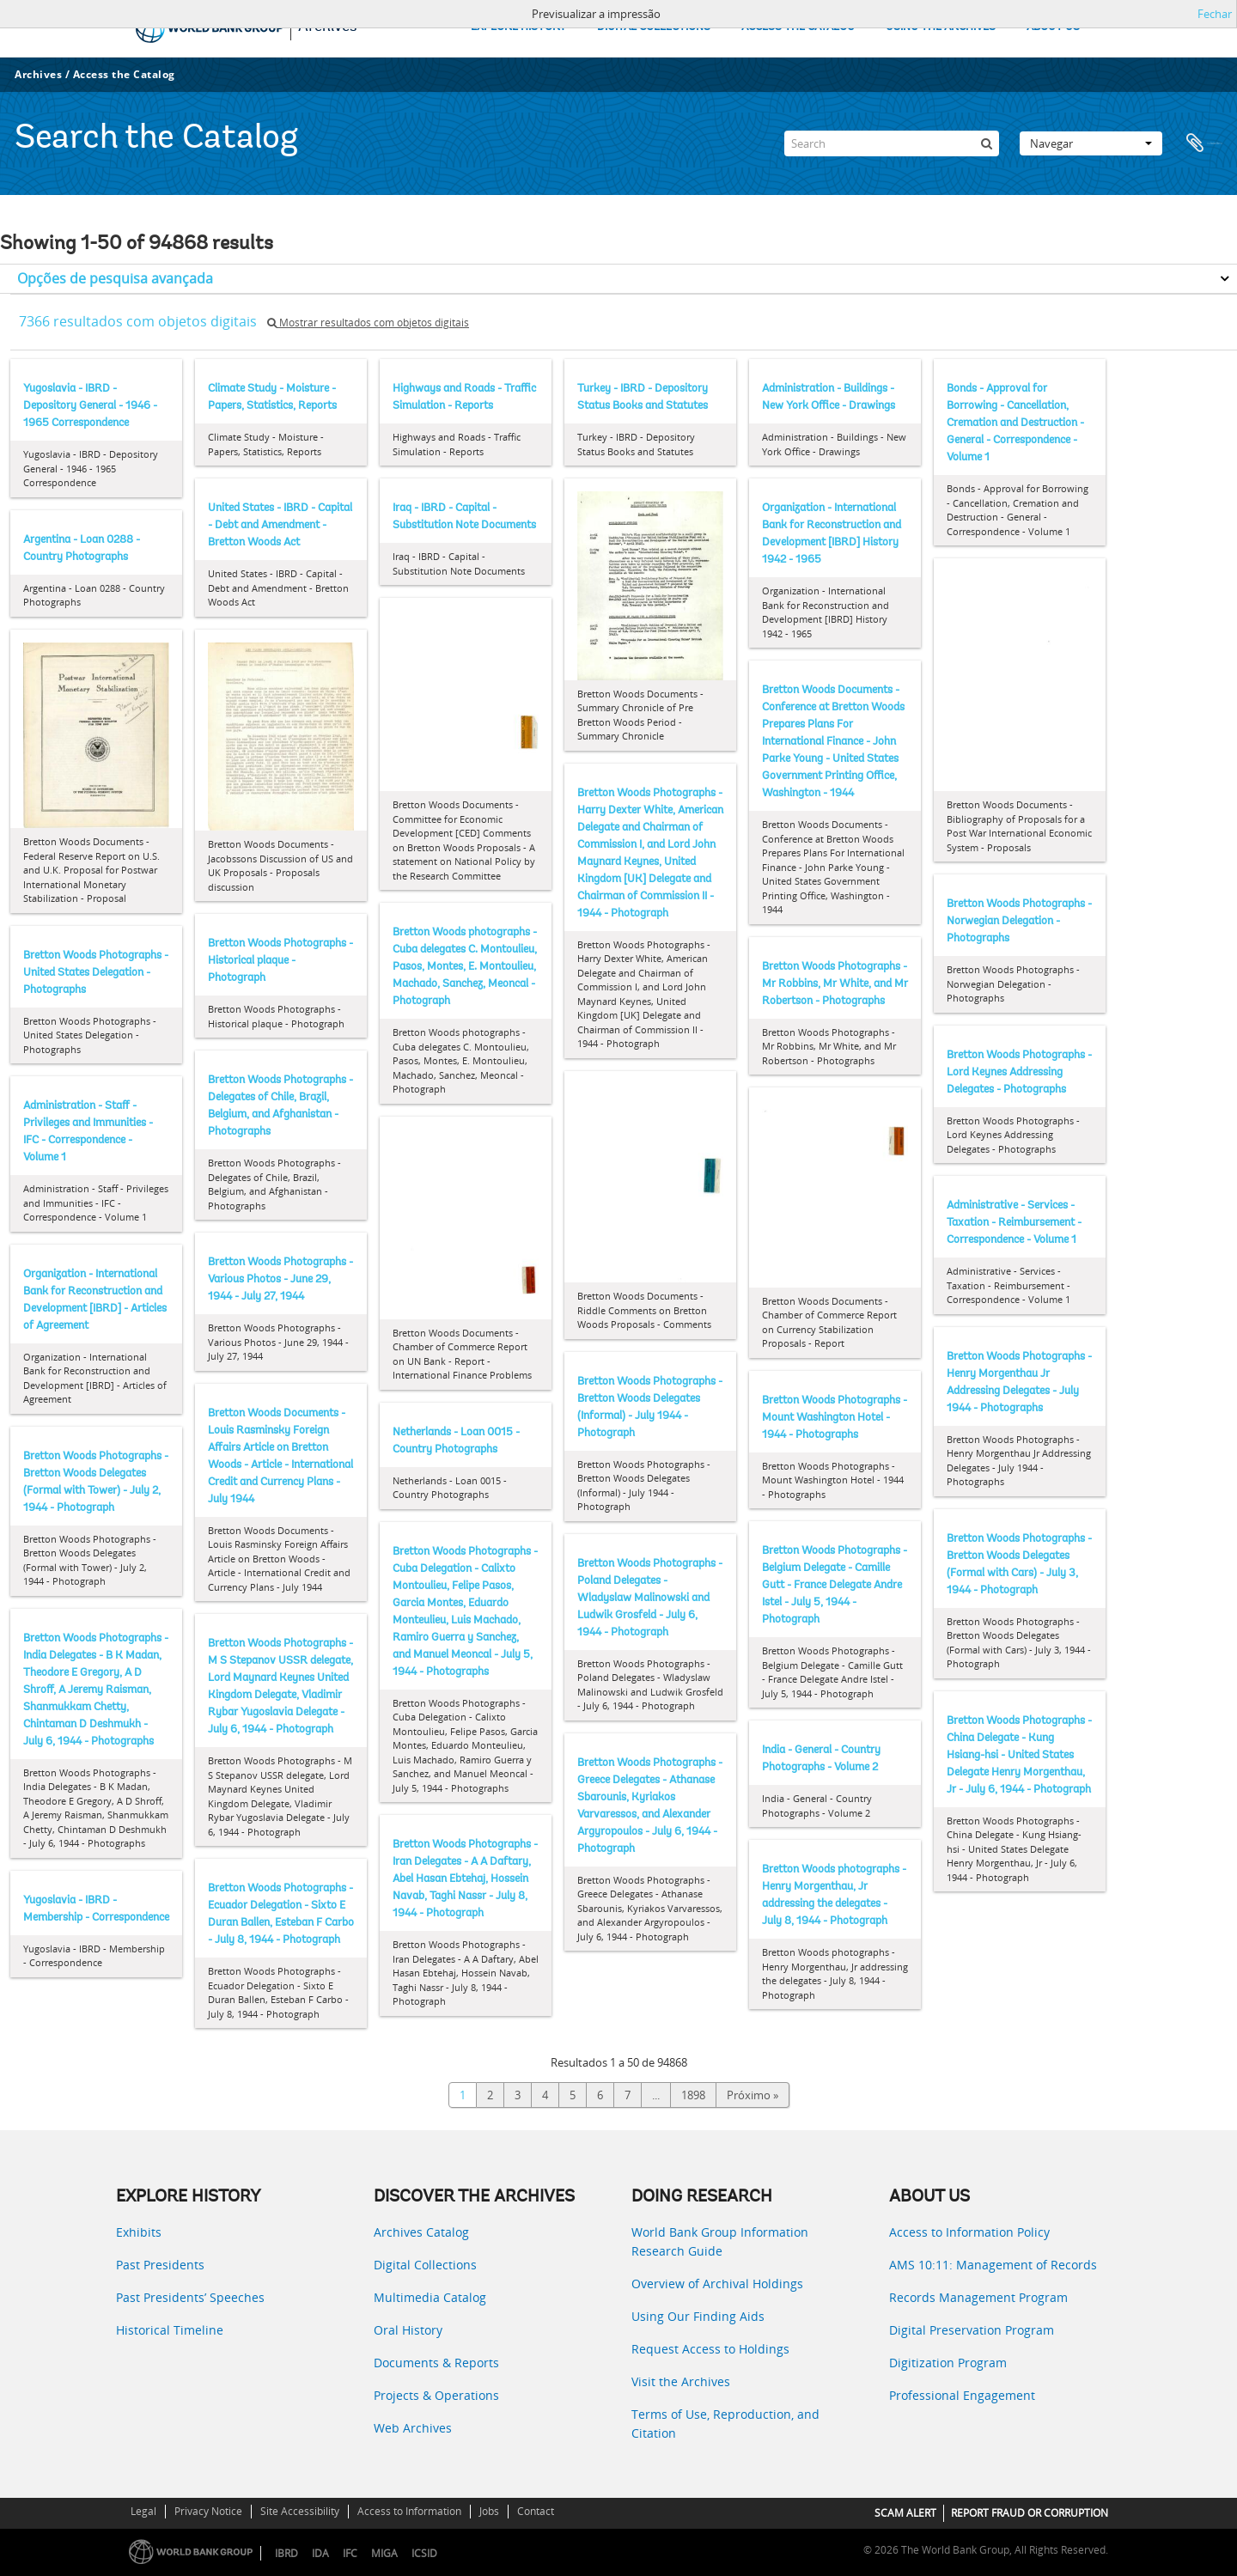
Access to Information (409, 2511)
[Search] (891, 143)
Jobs (489, 2511)
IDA (320, 2553)
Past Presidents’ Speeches (190, 2297)
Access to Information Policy (969, 2232)
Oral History (408, 2330)
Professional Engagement (962, 2395)
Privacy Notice (208, 2511)
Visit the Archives (680, 2381)
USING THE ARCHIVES (941, 27)
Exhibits (138, 2232)
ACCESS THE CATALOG (798, 27)
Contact (535, 2511)
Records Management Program (978, 2297)
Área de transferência (1204, 143)
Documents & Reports (436, 2362)
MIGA (384, 2553)
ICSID (424, 2553)
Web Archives (413, 2428)
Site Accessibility (299, 2511)
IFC (350, 2553)
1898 (693, 2095)
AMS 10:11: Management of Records (993, 2264)
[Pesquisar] (986, 143)
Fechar (1214, 13)
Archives (38, 74)
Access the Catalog (124, 74)
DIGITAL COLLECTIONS (653, 27)
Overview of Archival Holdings (717, 2283)
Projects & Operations (436, 2395)
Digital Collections (425, 2264)
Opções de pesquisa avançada (115, 278)
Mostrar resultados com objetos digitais (368, 322)
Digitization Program (948, 2362)
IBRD (286, 2553)
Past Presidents (160, 2264)
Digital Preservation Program (971, 2330)
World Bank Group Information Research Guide (719, 2241)
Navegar (1091, 143)
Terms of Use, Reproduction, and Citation (725, 2423)
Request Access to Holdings (710, 2349)
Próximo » (752, 2095)
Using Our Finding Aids (698, 2316)
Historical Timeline (169, 2330)
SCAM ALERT (905, 2513)
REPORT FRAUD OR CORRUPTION (1029, 2513)
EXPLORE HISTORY (518, 27)
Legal (143, 2511)
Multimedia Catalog (430, 2297)
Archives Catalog (421, 2232)
